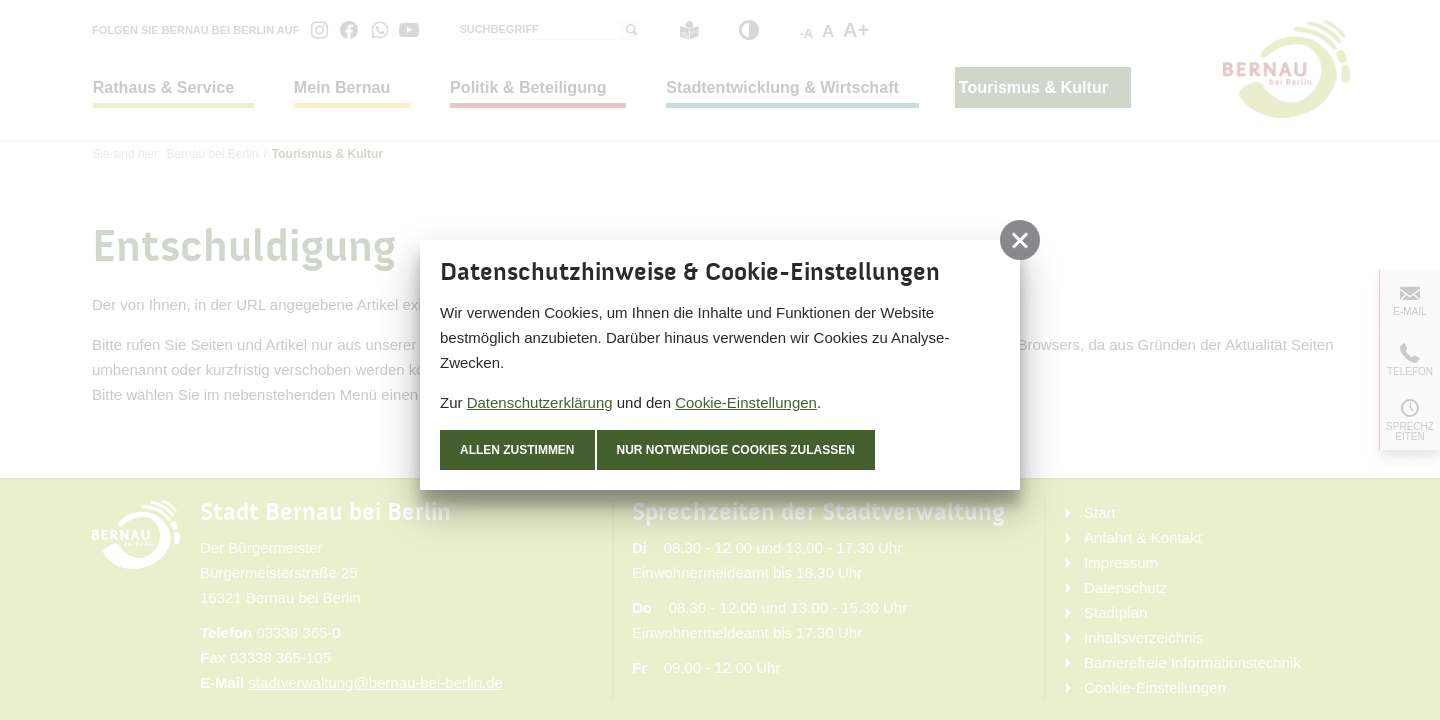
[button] (1020, 240)
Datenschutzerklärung (540, 402)
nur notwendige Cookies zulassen (736, 450)
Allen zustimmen (517, 450)
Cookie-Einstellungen (746, 402)
